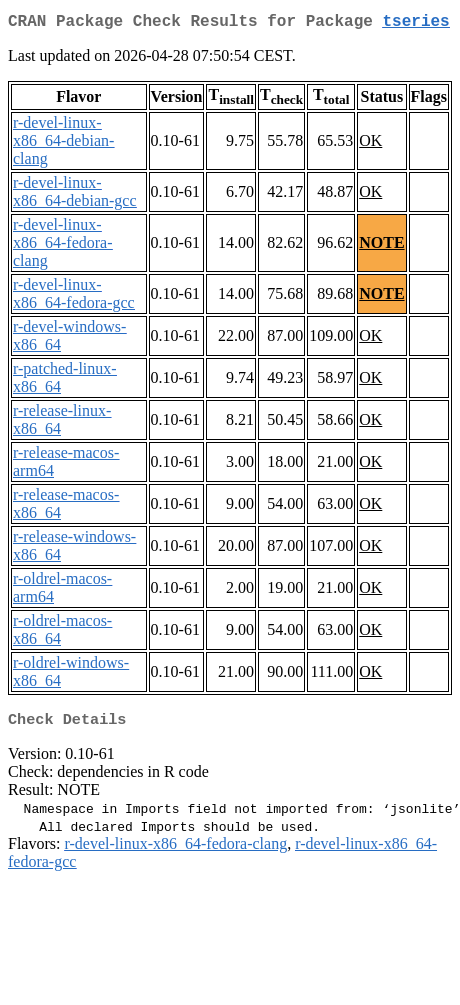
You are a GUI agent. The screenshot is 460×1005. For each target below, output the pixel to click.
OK (370, 144)
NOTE (381, 246)
